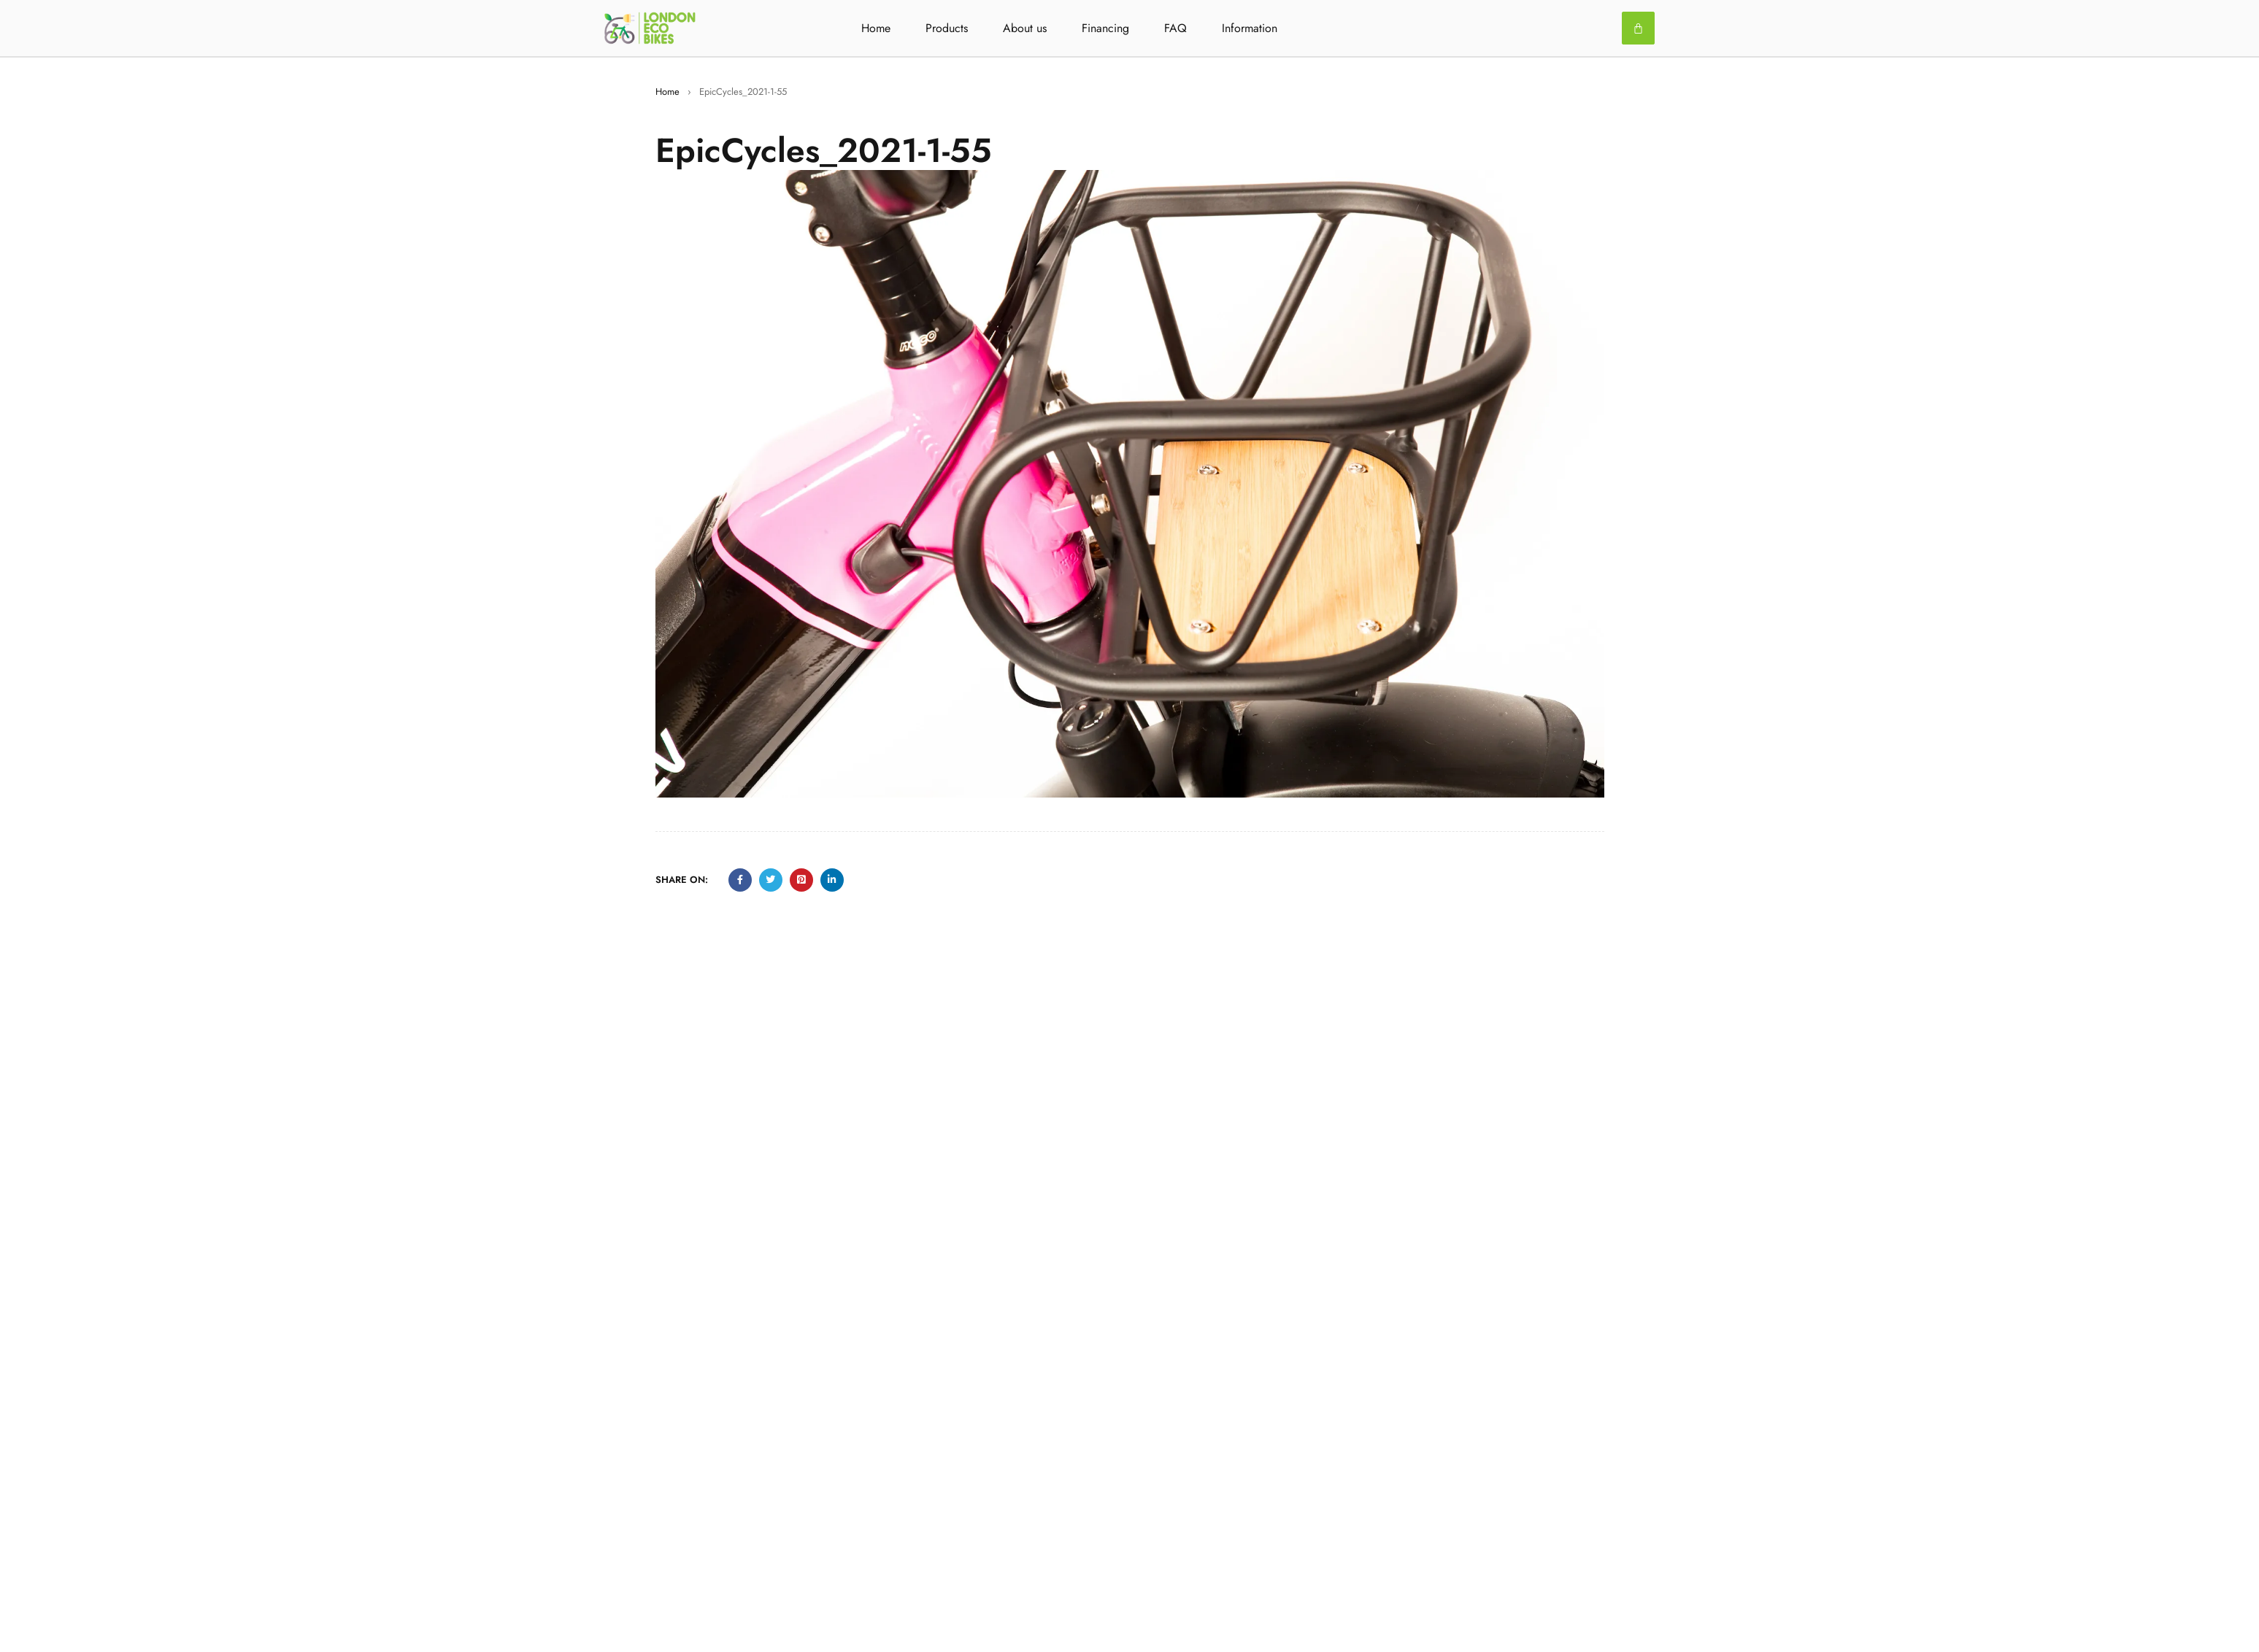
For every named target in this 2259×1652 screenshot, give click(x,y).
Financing (1105, 28)
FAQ (1175, 28)
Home (875, 28)
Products (946, 28)
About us (1025, 28)
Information (1249, 28)
